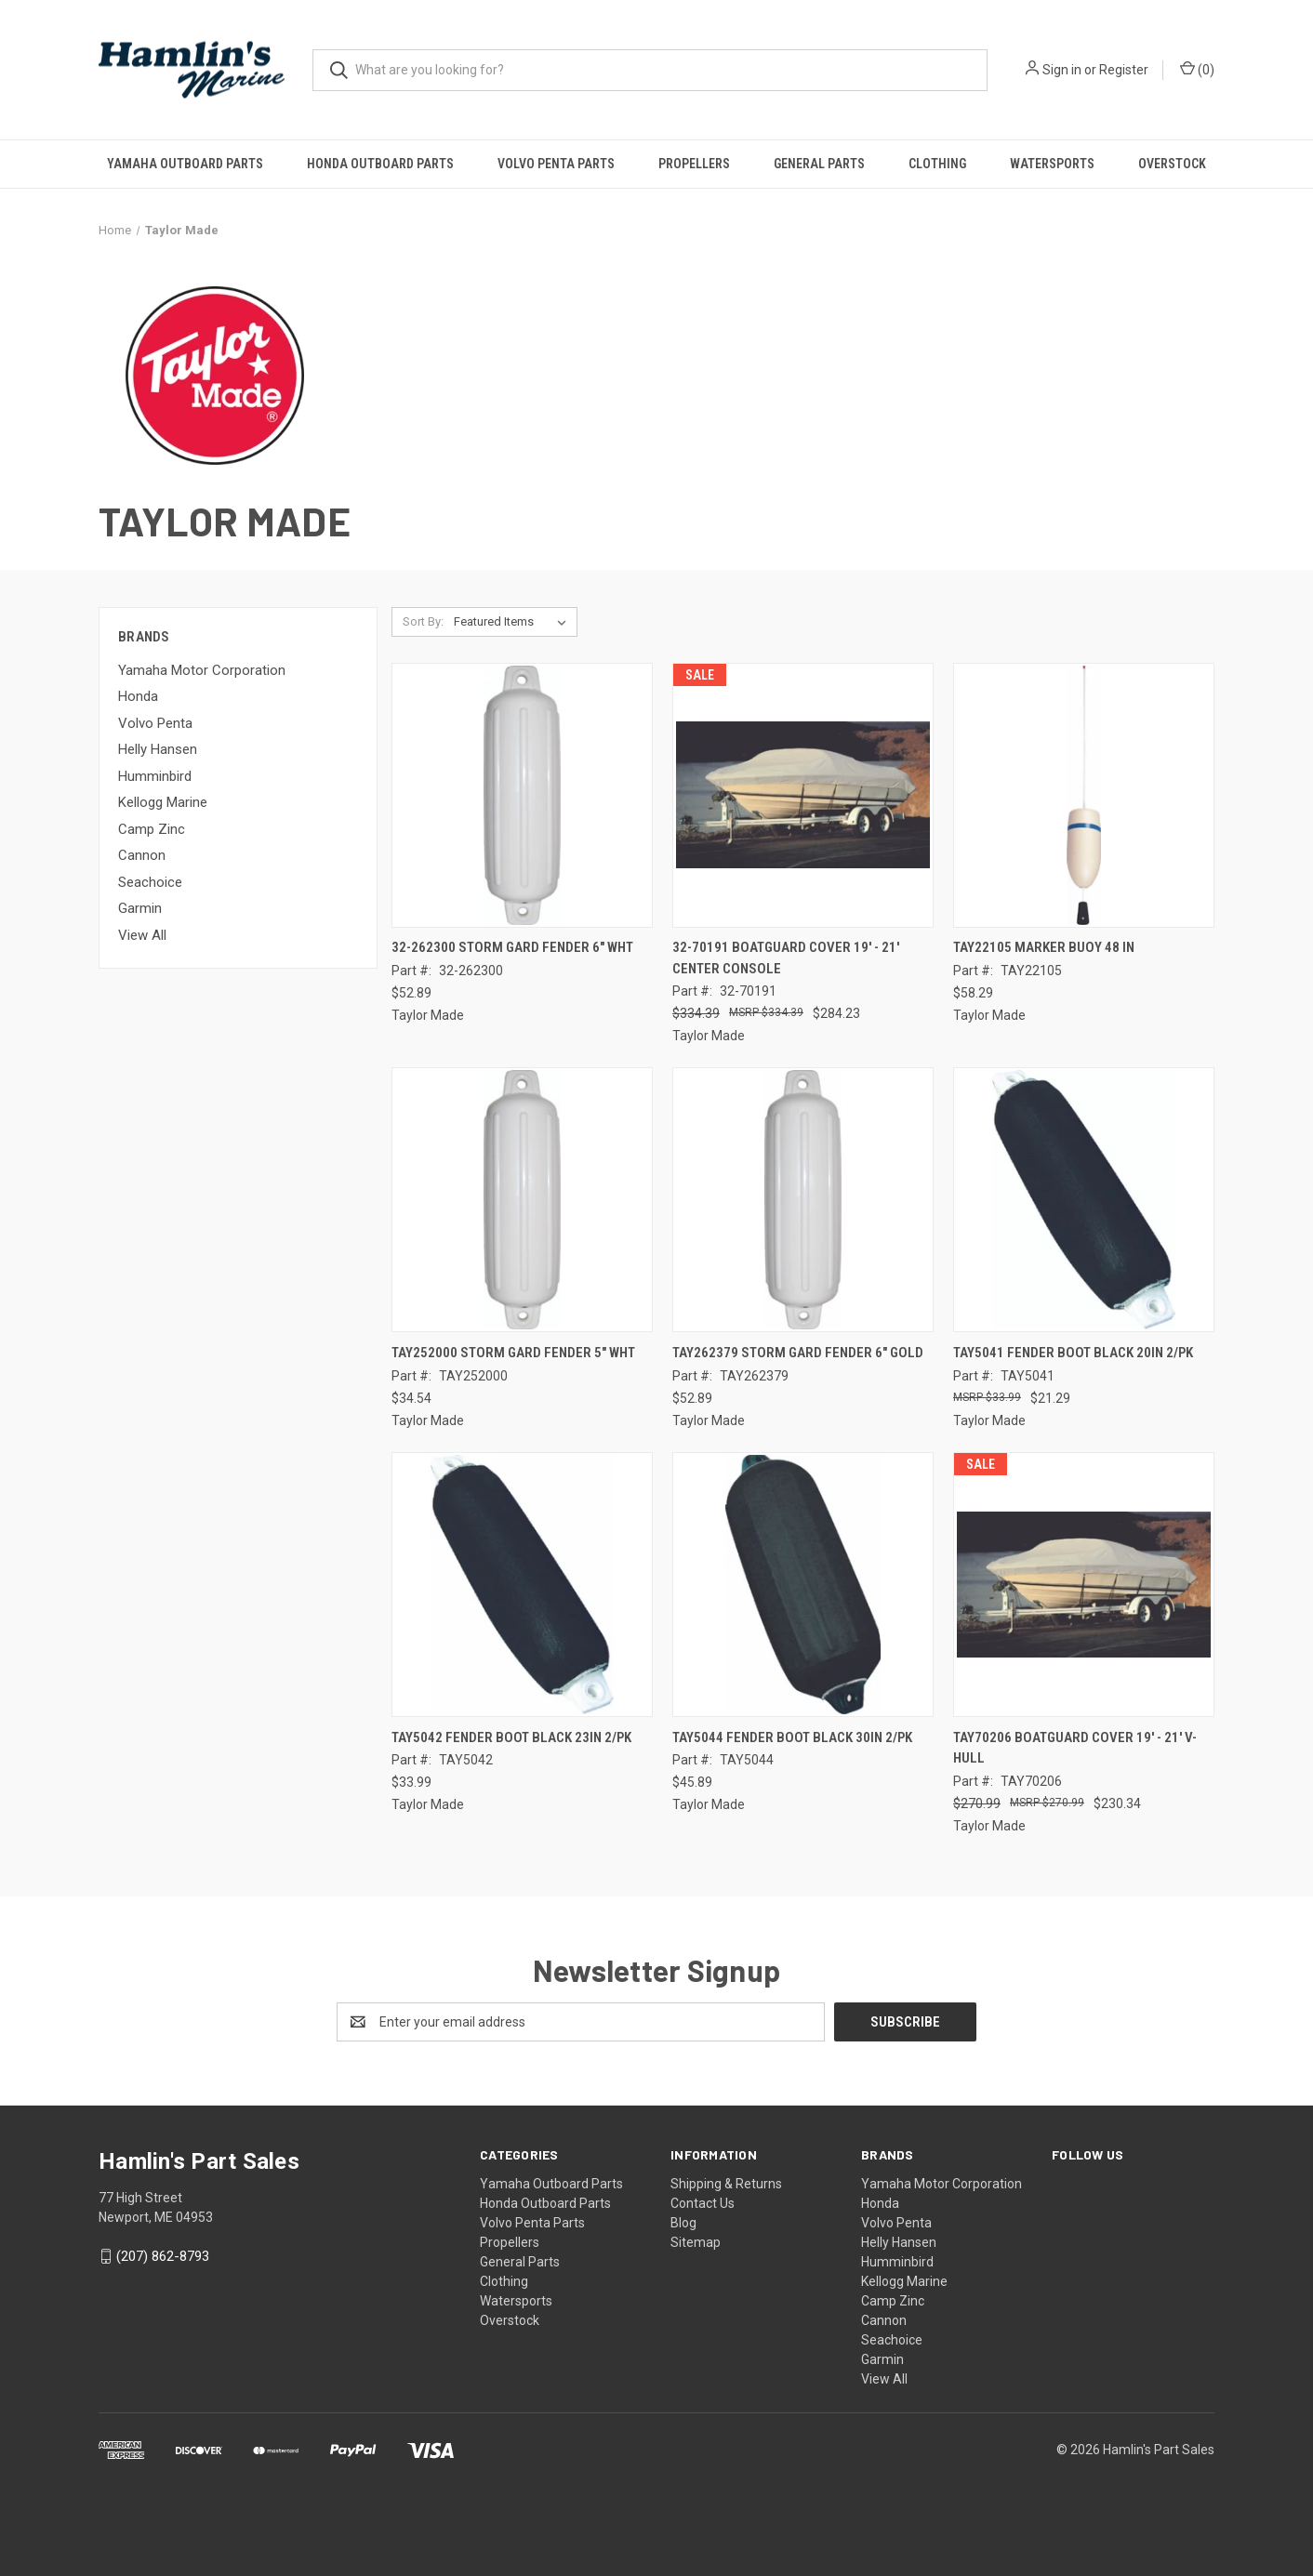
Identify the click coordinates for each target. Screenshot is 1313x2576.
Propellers (694, 163)
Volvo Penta (155, 723)
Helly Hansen (157, 749)
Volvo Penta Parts (556, 163)
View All (142, 935)
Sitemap (695, 2242)
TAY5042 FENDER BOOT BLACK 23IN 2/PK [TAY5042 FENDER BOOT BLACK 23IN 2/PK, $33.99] (511, 1737)
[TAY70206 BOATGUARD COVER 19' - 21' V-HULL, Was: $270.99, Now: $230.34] (1084, 1584)
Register (1123, 69)
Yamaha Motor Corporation (201, 670)
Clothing (937, 163)
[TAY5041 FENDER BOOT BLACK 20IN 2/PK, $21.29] (1084, 1199)
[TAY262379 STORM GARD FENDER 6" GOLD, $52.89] (803, 1199)
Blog (683, 2222)
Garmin (140, 908)
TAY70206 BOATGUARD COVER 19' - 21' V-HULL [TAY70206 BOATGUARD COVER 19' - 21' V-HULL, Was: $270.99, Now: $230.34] (1075, 1748)
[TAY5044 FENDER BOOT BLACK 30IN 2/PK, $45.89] (803, 1584)
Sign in (1061, 69)
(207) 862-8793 (162, 2256)
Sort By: (423, 621)
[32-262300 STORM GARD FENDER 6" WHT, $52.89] (522, 795)
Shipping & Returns (726, 2183)
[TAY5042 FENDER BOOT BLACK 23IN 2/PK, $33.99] (522, 1584)
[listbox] (514, 622)
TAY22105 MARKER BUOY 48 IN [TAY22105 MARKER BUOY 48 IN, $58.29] (1043, 947)
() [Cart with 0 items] (1197, 68)
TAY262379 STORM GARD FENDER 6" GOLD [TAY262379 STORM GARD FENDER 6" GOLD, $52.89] (797, 1352)
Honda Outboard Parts (380, 163)
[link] (656, 2503)
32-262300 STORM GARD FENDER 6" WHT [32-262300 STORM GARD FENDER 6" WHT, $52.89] (512, 947)
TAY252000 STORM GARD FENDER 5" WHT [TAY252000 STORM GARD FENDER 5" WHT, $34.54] (513, 1352)
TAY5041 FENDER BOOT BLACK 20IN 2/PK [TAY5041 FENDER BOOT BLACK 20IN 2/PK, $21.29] (1073, 1352)
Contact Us (702, 2203)
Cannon (142, 855)
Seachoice (150, 882)
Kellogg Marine (162, 802)
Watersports (1052, 163)
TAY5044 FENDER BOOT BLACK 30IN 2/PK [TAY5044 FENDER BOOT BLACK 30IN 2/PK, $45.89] (792, 1737)
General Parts (819, 163)
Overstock (1172, 163)
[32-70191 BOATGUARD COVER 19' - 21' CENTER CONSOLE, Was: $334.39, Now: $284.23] (803, 795)
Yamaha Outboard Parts (185, 163)
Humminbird (155, 776)
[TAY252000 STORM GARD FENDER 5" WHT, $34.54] (522, 1199)
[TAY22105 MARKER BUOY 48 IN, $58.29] (1084, 795)
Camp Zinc (151, 829)
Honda (138, 696)
